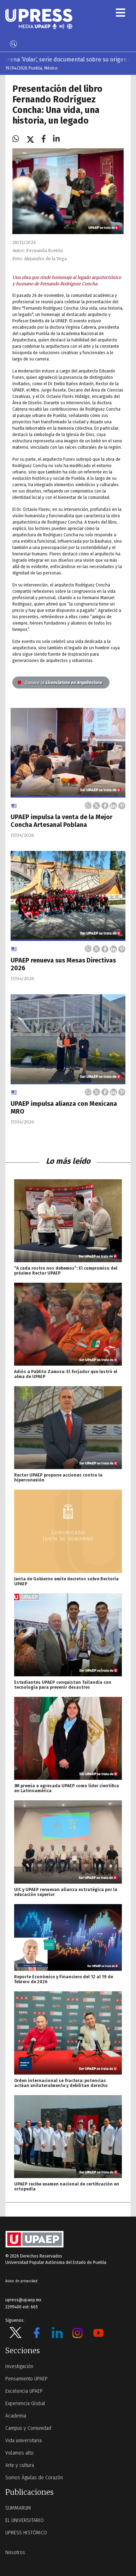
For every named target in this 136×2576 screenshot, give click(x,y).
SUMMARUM (18, 2508)
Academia (15, 2416)
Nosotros (15, 2553)
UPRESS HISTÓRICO (26, 2533)
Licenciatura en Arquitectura (60, 682)
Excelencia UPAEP (24, 2391)
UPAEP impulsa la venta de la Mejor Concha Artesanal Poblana (61, 821)
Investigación (19, 2366)
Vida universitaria (23, 2441)
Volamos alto (19, 2453)
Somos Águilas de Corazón (34, 2478)
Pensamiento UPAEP (26, 2379)
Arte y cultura (19, 2465)
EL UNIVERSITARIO (24, 2520)
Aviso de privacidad (21, 2281)
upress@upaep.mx (23, 2299)
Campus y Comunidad (28, 2428)
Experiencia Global (25, 2404)
